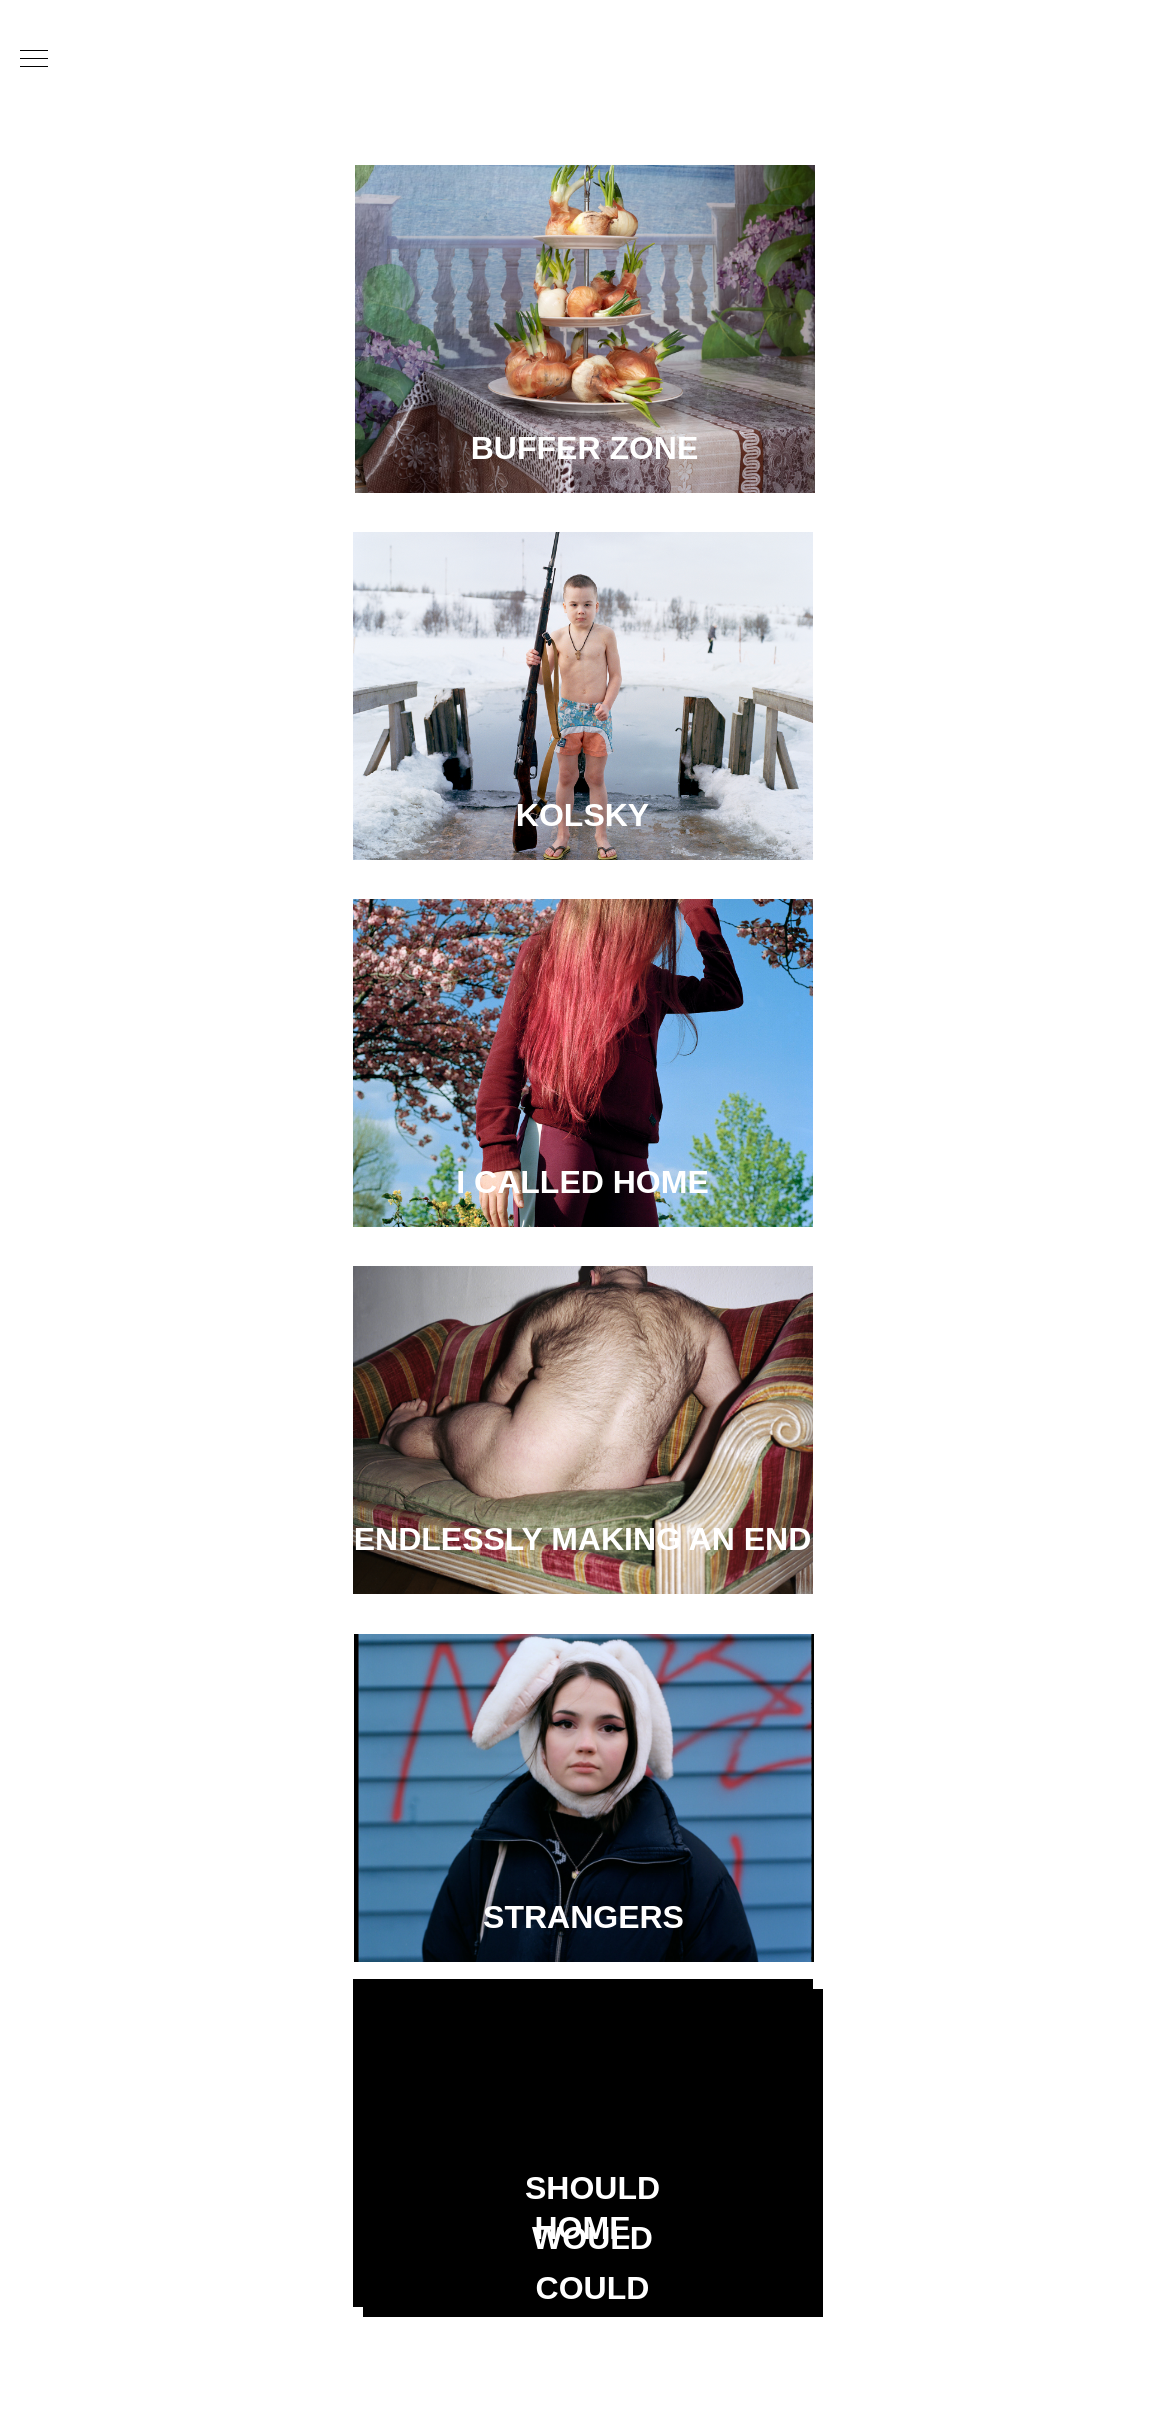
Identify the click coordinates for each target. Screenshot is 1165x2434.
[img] (585, 329)
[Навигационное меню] (34, 60)
